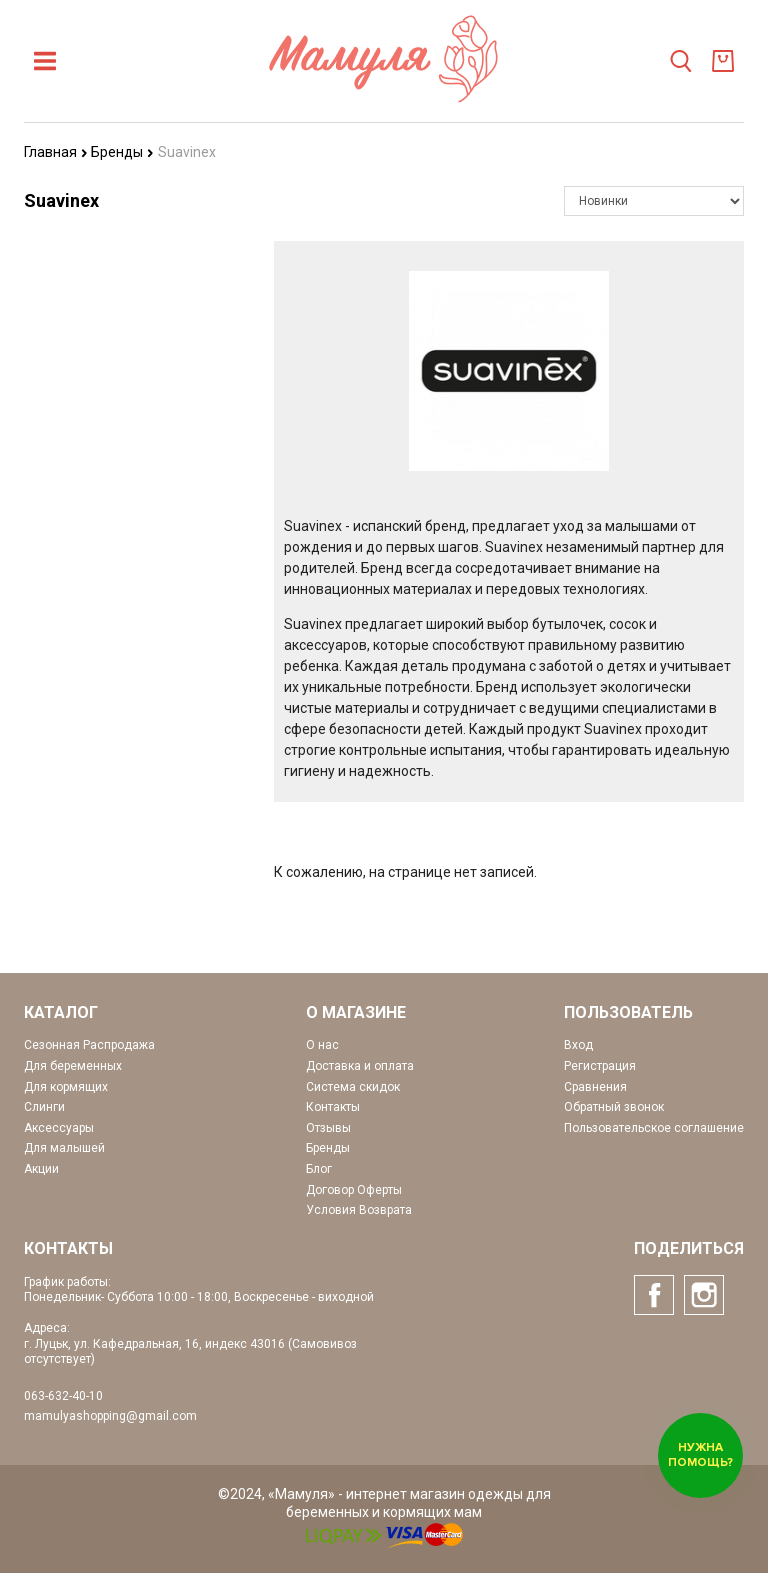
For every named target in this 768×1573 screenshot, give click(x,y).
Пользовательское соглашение (654, 1128)
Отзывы (328, 1128)
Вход (578, 1045)
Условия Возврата (359, 1210)
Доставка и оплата (360, 1066)
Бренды (122, 152)
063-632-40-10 (63, 1396)
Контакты (333, 1107)
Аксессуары (59, 1128)
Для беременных (73, 1066)
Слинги (44, 1107)
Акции (41, 1169)
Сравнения (595, 1087)
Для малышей (64, 1148)
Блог (319, 1169)
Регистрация (600, 1066)
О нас (322, 1045)
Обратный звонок (614, 1107)
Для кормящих (66, 1087)
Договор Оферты (354, 1190)
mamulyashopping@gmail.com (110, 1416)
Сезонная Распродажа (89, 1045)
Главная (56, 152)
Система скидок (353, 1087)
